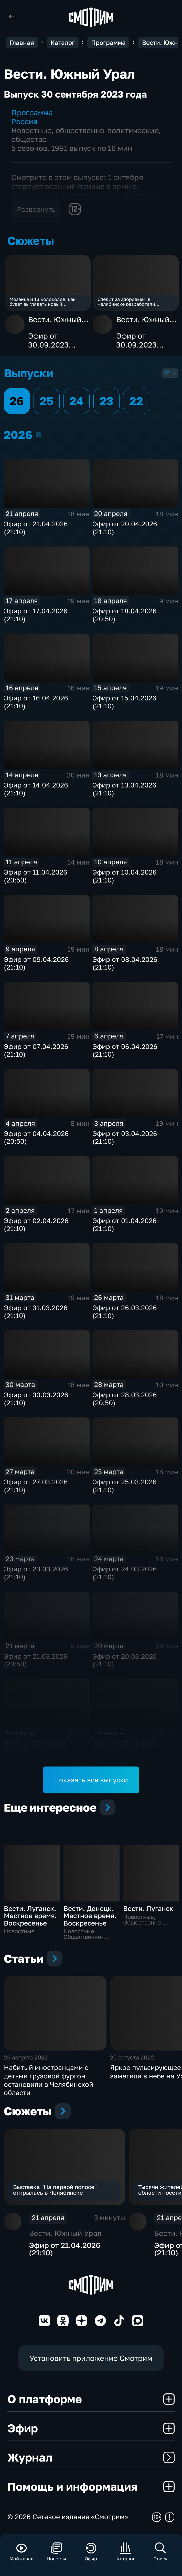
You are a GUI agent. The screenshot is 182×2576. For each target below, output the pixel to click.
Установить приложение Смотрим (91, 2357)
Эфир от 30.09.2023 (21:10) (48, 340)
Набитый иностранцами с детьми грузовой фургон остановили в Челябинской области (48, 2080)
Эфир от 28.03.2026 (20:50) (124, 1399)
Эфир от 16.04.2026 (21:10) (36, 702)
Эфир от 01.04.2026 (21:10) (124, 1225)
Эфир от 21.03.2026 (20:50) (36, 1660)
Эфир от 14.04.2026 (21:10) (36, 789)
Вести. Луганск (148, 1908)
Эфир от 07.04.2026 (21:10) (36, 1050)
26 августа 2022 (26, 2057)
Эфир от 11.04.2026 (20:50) (35, 876)
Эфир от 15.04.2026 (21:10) (124, 702)
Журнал (91, 2457)
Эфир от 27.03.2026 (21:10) (36, 1486)
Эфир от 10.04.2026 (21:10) (124, 876)
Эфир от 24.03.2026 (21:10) (124, 1573)
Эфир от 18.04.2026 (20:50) (124, 615)
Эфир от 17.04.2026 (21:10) (36, 615)
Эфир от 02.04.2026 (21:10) (36, 1225)
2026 (38, 434)
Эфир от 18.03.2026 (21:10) (124, 1747)
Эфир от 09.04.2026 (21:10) (36, 963)
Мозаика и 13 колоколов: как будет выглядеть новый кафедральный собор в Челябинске (42, 301)
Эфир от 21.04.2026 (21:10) (36, 528)
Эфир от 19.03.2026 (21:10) (36, 1747)
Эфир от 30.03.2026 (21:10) (36, 1399)
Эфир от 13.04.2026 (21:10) (124, 789)
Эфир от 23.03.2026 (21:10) (36, 1573)
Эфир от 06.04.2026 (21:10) (124, 1050)
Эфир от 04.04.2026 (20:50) (36, 1137)
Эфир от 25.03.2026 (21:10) (124, 1486)
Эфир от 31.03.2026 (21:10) (36, 1312)
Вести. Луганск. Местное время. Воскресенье (30, 1916)
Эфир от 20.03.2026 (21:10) (124, 1660)
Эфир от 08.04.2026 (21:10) (124, 963)
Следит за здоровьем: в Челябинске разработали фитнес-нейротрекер (126, 301)
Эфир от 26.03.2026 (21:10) (124, 1312)
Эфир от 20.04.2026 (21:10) (124, 528)
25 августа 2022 (132, 2057)
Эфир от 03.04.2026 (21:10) (124, 1137)
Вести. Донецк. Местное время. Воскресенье (89, 1916)
